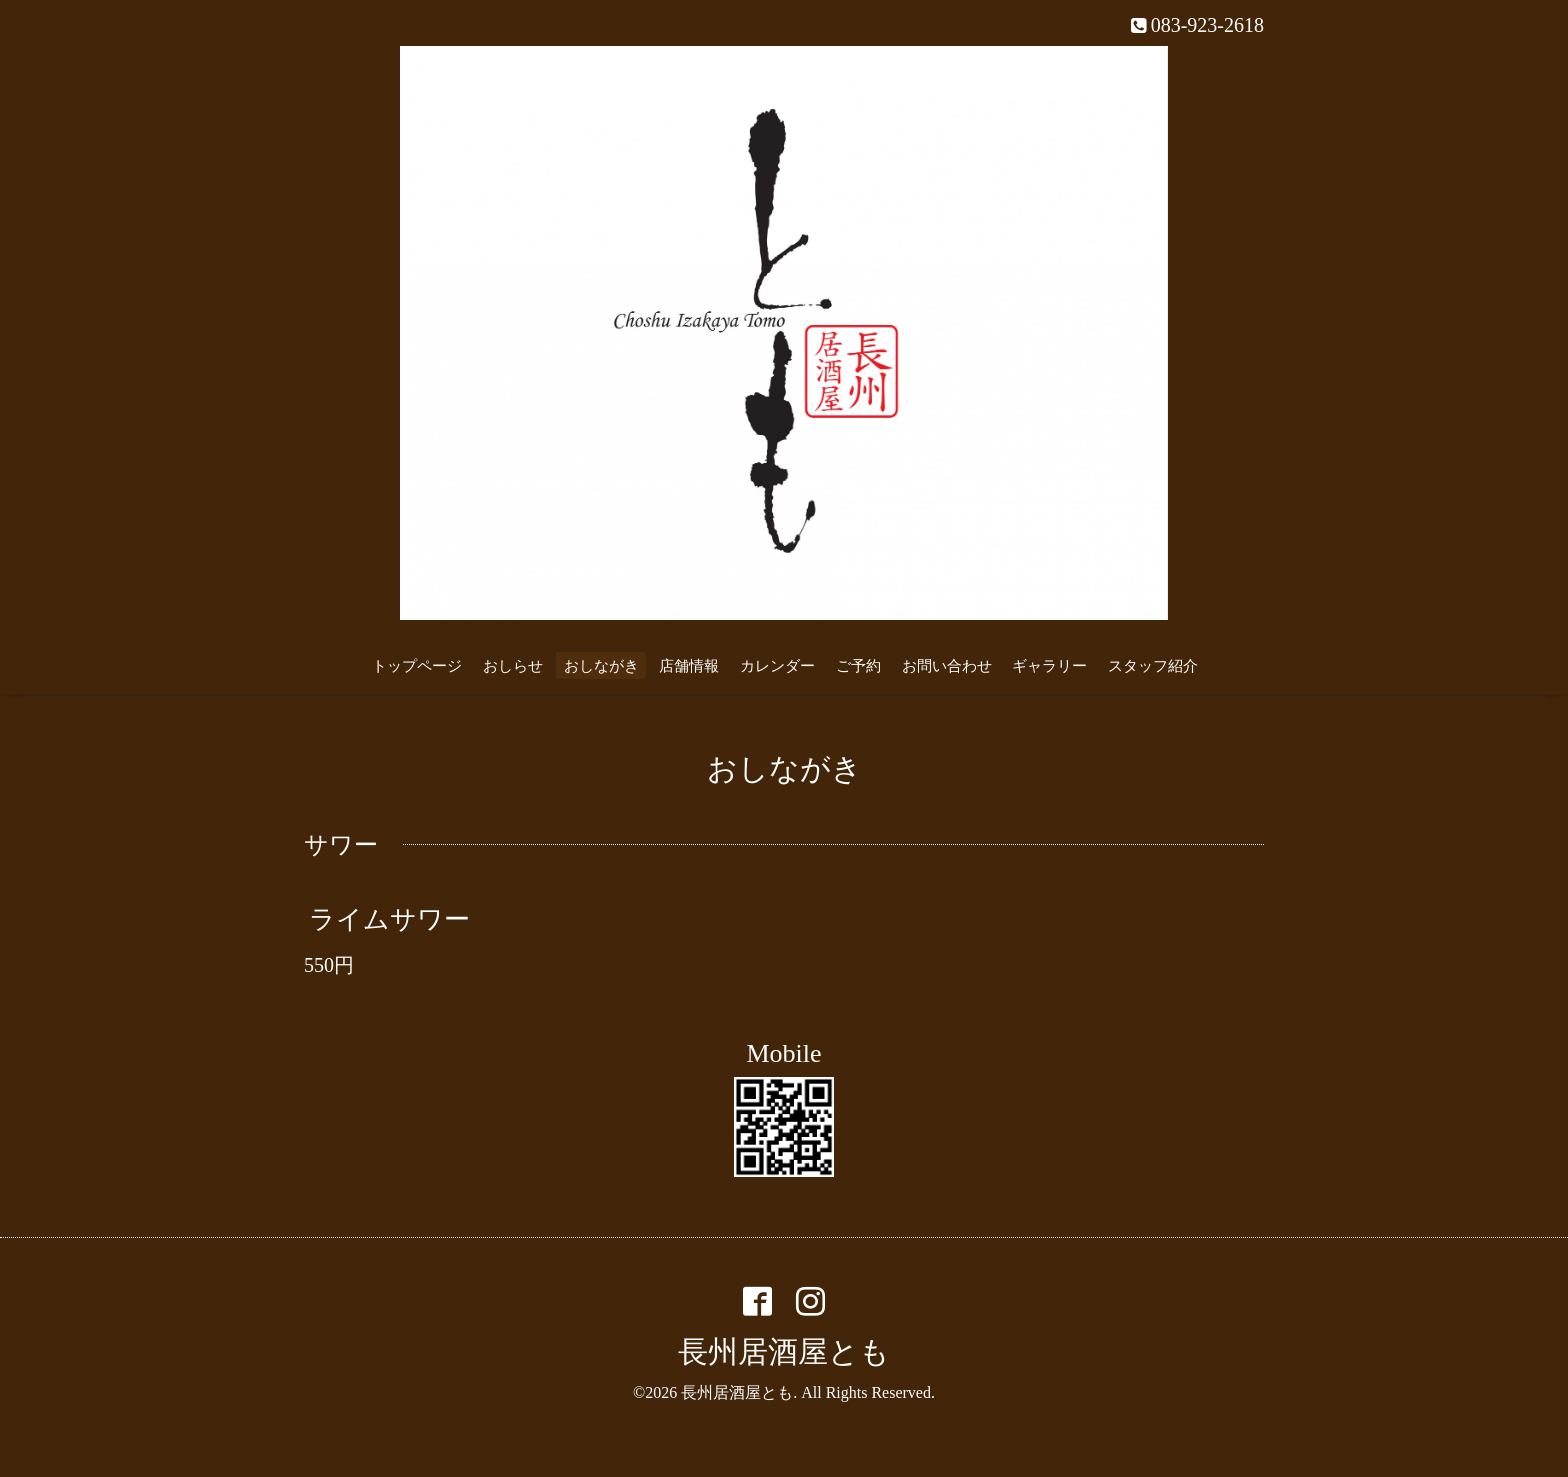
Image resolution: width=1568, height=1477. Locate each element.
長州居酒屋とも (784, 1351)
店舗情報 (689, 666)
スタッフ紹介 (1153, 666)
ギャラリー (1049, 666)
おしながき (601, 666)
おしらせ (513, 666)
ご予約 (858, 666)
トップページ (417, 666)
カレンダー (777, 666)
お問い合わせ (947, 666)
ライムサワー (389, 919)
